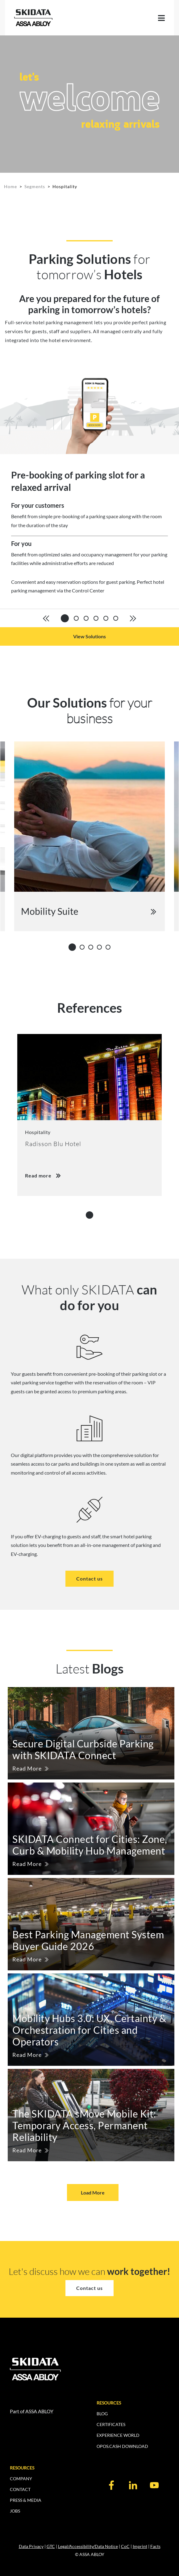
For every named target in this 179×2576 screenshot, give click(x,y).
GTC (51, 2546)
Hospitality (64, 186)
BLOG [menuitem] (102, 2413)
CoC (125, 2546)
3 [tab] (92, 947)
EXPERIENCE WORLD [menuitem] (118, 2435)
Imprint (140, 2546)
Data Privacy (31, 2546)
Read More (27, 1768)
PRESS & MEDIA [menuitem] (25, 2500)
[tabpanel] (89, 487)
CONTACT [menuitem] (20, 2489)
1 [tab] (72, 945)
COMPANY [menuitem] (21, 2478)
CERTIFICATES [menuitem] (111, 2424)
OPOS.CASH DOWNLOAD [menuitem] (122, 2446)
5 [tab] (109, 947)
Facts (155, 2546)
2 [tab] (83, 947)
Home (10, 186)
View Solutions (89, 636)
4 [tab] (101, 947)
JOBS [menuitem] (15, 2510)
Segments (34, 186)
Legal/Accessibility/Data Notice (88, 2546)
